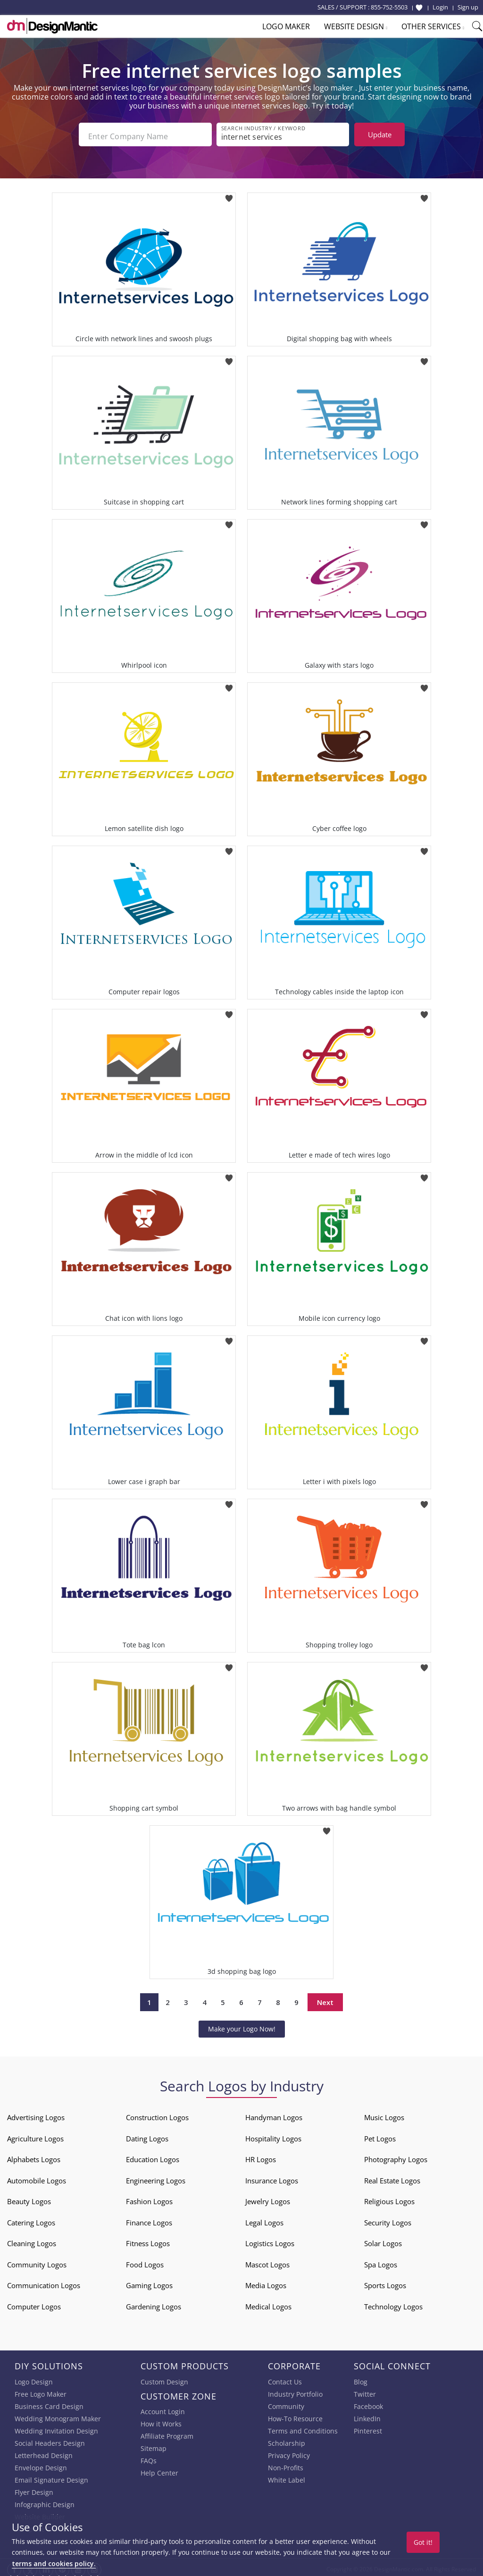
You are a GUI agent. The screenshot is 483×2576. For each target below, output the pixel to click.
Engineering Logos (155, 2177)
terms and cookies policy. (54, 2563)
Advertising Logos (36, 2113)
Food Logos (145, 2261)
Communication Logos (43, 2281)
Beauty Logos (29, 2197)
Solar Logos (383, 2239)
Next (325, 1998)
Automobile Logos (36, 2177)
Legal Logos (264, 2219)
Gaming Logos (149, 2281)
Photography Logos (395, 2155)
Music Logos (384, 2113)
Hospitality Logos (273, 2135)
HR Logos (260, 2155)
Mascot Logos (267, 2261)
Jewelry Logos (267, 2197)
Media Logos (265, 2281)
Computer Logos (34, 2302)
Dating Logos (147, 2135)
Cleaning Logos (31, 2239)
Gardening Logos (153, 2302)
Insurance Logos (271, 2177)
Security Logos (387, 2219)
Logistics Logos (269, 2239)
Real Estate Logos (392, 2177)
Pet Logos (380, 2135)
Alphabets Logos (33, 2155)
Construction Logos (157, 2113)
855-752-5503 (389, 7)
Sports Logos (385, 2281)
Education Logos (152, 2155)
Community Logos (37, 2261)
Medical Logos (268, 2302)
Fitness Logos (148, 2239)
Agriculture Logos (35, 2135)
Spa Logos (380, 2261)
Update (379, 134)
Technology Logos (393, 2302)
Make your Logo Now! (241, 2025)
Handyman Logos (273, 2113)
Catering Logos (31, 2219)
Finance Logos (149, 2219)
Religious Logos (389, 2197)
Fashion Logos (149, 2197)
